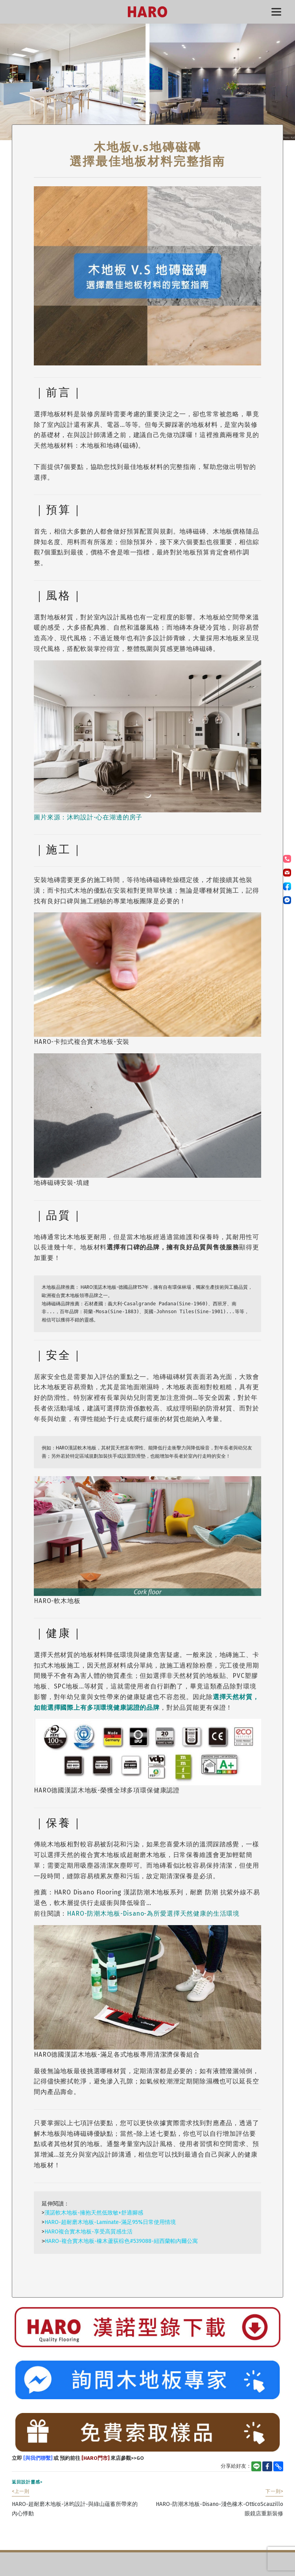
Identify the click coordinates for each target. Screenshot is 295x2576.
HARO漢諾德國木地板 (147, 12)
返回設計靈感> (27, 2482)
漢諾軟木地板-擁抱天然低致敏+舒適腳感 (93, 2212)
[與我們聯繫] (37, 2458)
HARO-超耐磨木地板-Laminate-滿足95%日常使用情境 (110, 2222)
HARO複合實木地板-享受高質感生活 (88, 2231)
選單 (276, 12)
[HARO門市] (94, 2458)
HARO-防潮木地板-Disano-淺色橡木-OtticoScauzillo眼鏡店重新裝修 (219, 2502)
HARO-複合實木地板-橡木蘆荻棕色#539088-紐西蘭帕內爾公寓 (121, 2241)
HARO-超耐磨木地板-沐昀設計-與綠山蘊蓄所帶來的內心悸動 (75, 2502)
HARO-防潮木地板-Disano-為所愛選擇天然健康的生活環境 (153, 1913)
